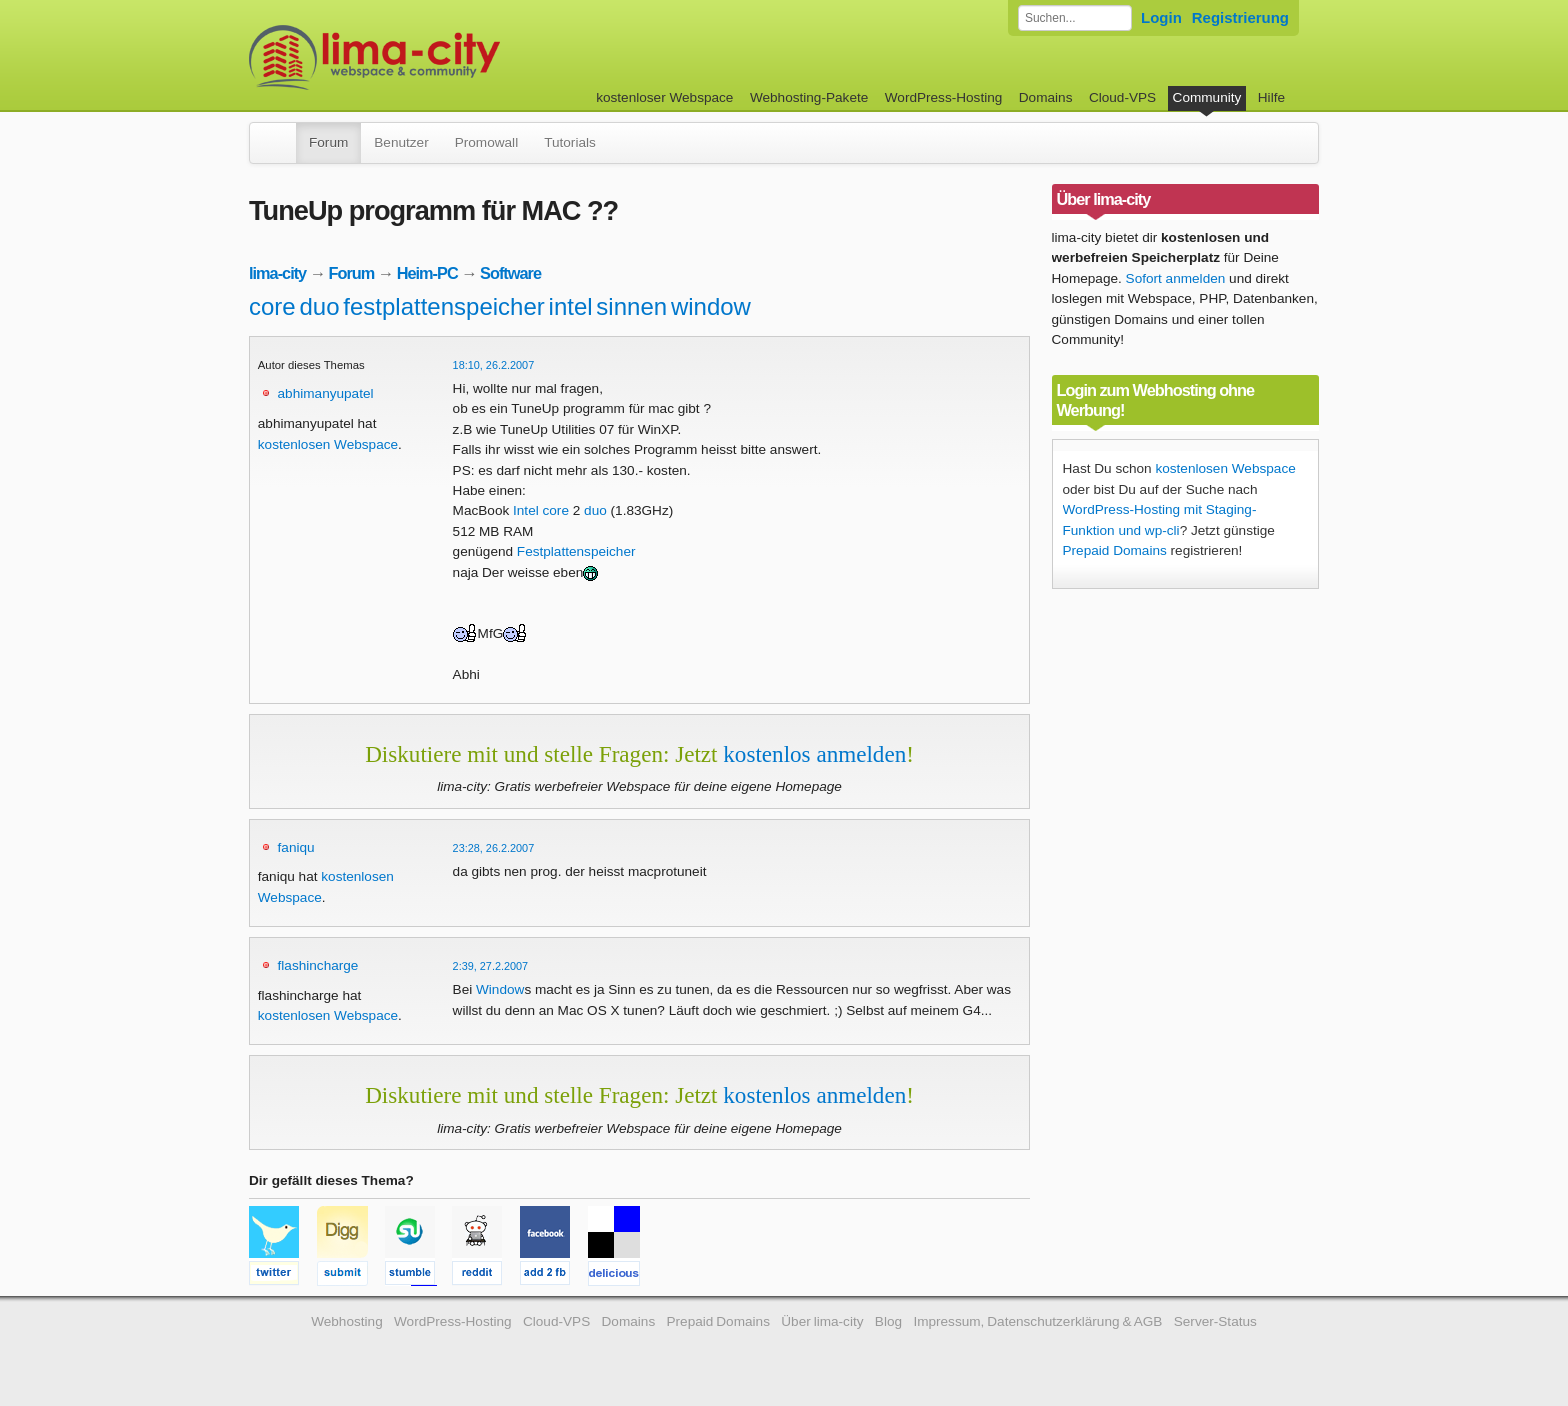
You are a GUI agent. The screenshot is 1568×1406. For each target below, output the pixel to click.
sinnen (631, 306)
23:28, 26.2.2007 (494, 848)
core (272, 306)
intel (571, 306)
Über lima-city (822, 1321)
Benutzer (401, 142)
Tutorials (570, 142)
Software (510, 273)
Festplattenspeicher (576, 551)
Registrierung (1240, 17)
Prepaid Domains (1115, 550)
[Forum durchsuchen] (1075, 18)
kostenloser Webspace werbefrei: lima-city (449, 57)
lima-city (277, 273)
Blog (888, 1321)
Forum (328, 142)
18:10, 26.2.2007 (494, 365)
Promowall (486, 142)
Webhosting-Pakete (809, 97)
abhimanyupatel (326, 393)
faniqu (296, 847)
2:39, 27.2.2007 (491, 966)
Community (1207, 97)
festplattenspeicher (443, 306)
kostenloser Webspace (664, 97)
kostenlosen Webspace (328, 444)
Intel (526, 510)
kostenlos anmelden (814, 754)
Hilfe (1271, 97)
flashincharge (318, 965)
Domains (1046, 97)
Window (500, 989)
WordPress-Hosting (944, 97)
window (711, 306)
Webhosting (347, 1321)
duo (319, 306)
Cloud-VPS (1122, 97)
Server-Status (1215, 1321)
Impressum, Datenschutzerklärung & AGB (1037, 1321)
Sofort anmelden (1176, 278)
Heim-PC (427, 273)
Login (1161, 17)
